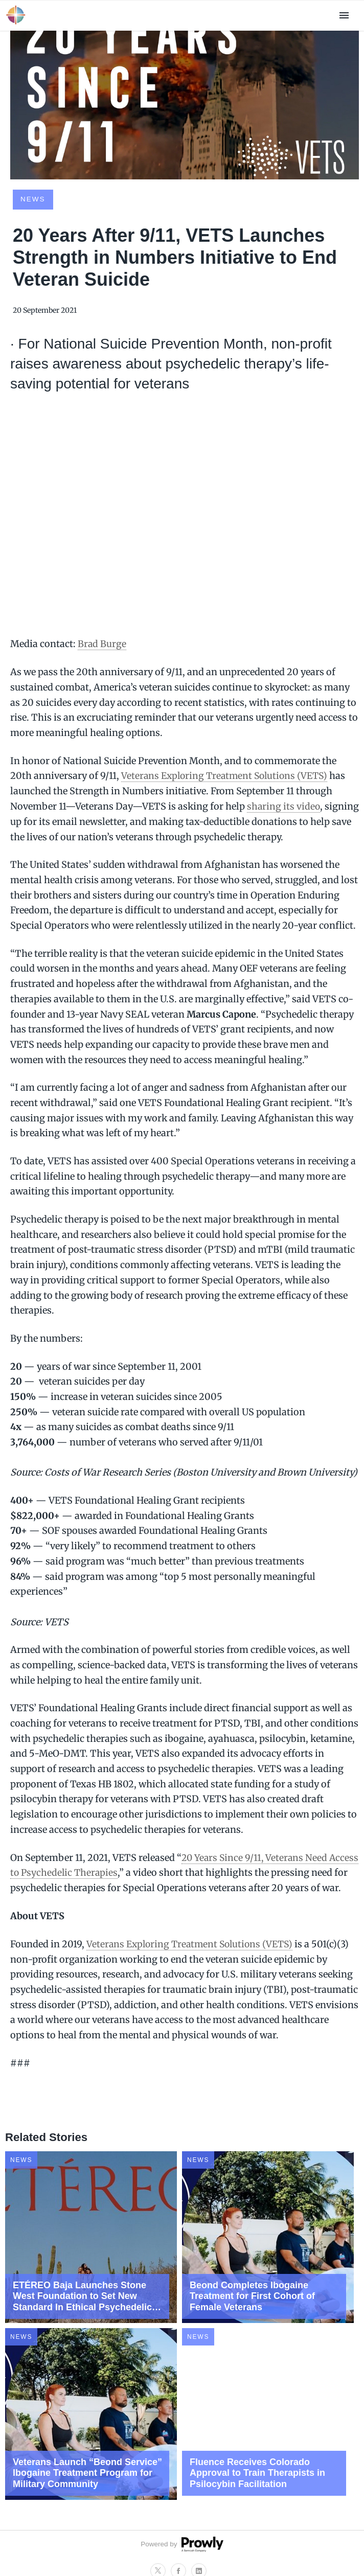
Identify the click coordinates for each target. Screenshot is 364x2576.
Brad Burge (102, 644)
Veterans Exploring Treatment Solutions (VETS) (227, 775)
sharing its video (284, 806)
